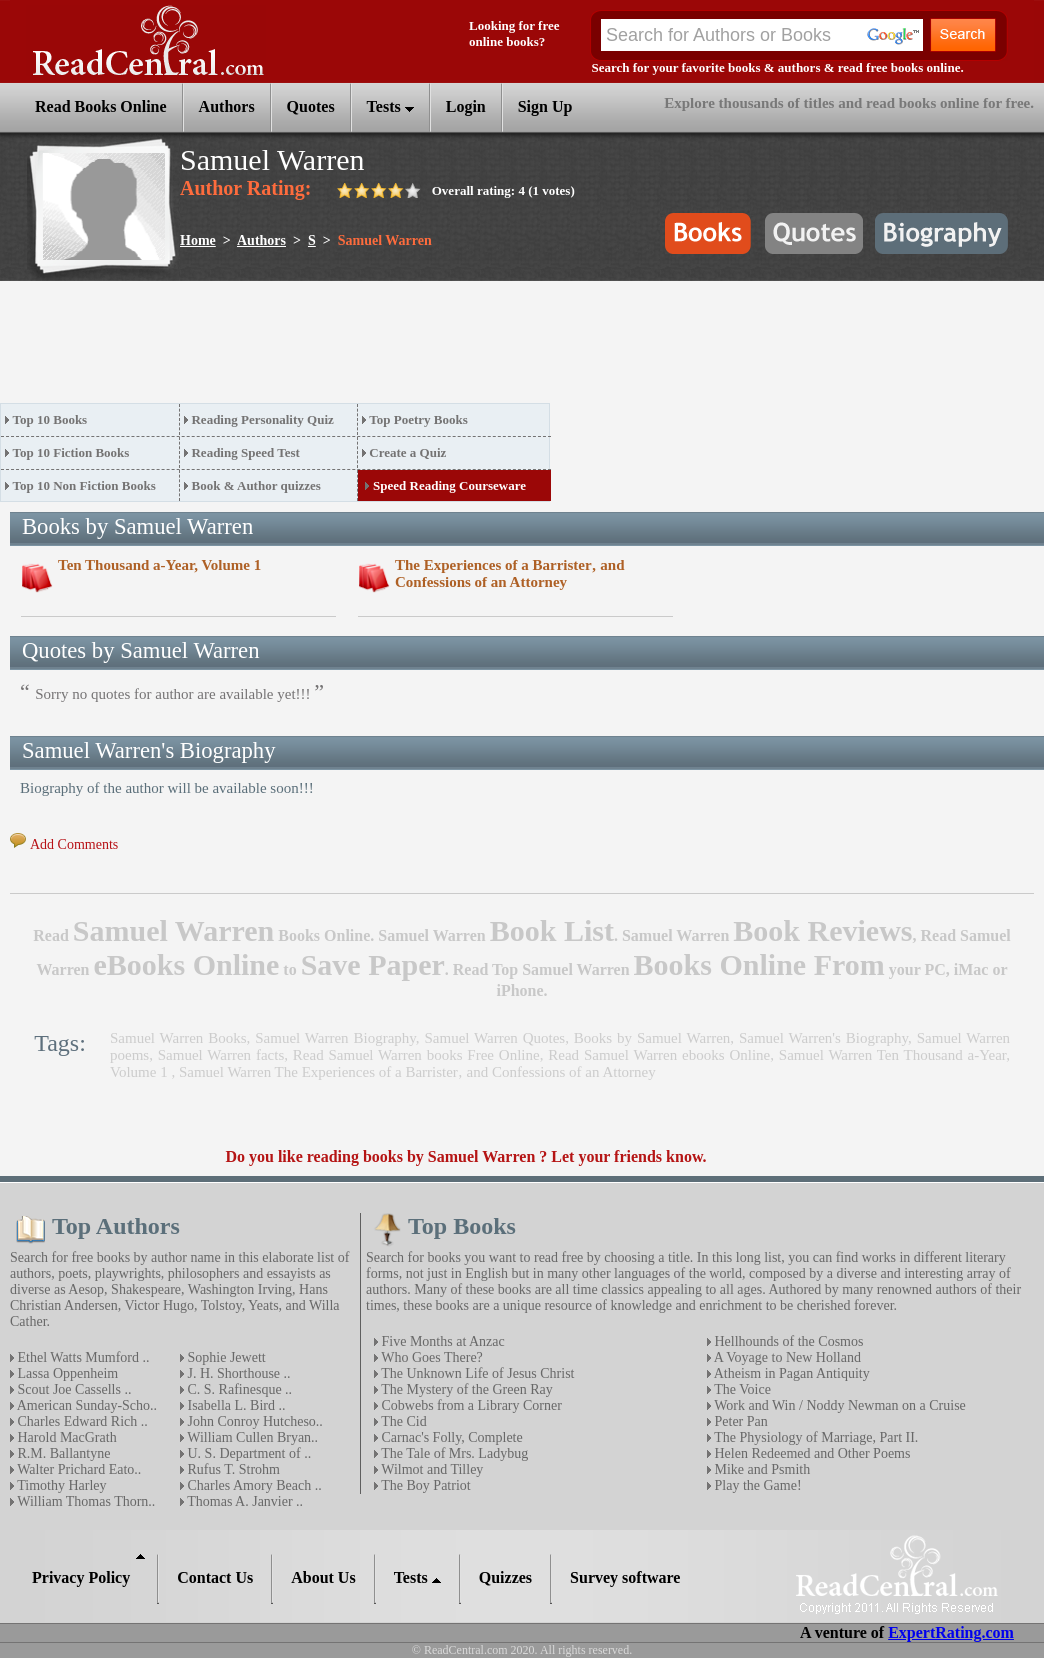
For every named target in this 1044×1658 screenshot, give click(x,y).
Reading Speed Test (245, 452)
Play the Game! (756, 1485)
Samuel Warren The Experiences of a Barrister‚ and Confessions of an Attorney (417, 1072)
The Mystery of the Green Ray (465, 1389)
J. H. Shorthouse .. (237, 1373)
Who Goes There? (430, 1357)
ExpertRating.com (951, 1632)
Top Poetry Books (418, 419)
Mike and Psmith (760, 1469)
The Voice (741, 1389)
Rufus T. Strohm (232, 1469)
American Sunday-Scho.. (85, 1405)
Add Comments (74, 844)
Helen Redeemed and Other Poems (810, 1453)
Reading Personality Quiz (262, 419)
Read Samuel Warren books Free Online (416, 1055)
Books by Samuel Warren (652, 1038)
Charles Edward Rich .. (81, 1421)
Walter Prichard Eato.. (77, 1469)
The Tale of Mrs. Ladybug (453, 1453)
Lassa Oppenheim (66, 1373)
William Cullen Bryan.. (251, 1437)
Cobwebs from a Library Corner (470, 1405)
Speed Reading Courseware (449, 485)
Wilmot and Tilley (430, 1469)
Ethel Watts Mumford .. (82, 1357)
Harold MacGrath (65, 1437)
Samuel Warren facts (221, 1055)
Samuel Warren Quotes (494, 1038)
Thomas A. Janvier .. (243, 1501)
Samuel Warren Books (178, 1038)
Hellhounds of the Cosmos (787, 1341)
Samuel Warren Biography (335, 1038)
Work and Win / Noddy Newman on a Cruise (838, 1405)
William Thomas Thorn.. (84, 1501)
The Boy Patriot (424, 1485)
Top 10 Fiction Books (71, 452)
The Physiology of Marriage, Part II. (814, 1437)
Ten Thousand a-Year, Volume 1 (159, 565)
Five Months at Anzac (441, 1341)
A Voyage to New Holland (786, 1357)
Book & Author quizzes (255, 485)
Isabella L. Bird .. (234, 1405)
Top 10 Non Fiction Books (84, 485)
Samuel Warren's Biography (823, 1038)
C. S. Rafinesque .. (238, 1389)
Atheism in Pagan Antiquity (790, 1373)
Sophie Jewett (225, 1357)
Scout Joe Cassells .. (72, 1389)
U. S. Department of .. (247, 1453)
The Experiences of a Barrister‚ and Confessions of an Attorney (510, 573)
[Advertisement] (364, 348)
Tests (390, 106)
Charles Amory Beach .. (253, 1485)
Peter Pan (739, 1421)
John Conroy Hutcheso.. (253, 1421)
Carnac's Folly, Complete (450, 1437)
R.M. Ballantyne (62, 1453)
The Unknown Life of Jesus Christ (476, 1373)
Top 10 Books (50, 419)
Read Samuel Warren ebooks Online (659, 1055)
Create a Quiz (407, 452)
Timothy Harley (60, 1485)
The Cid (402, 1421)
